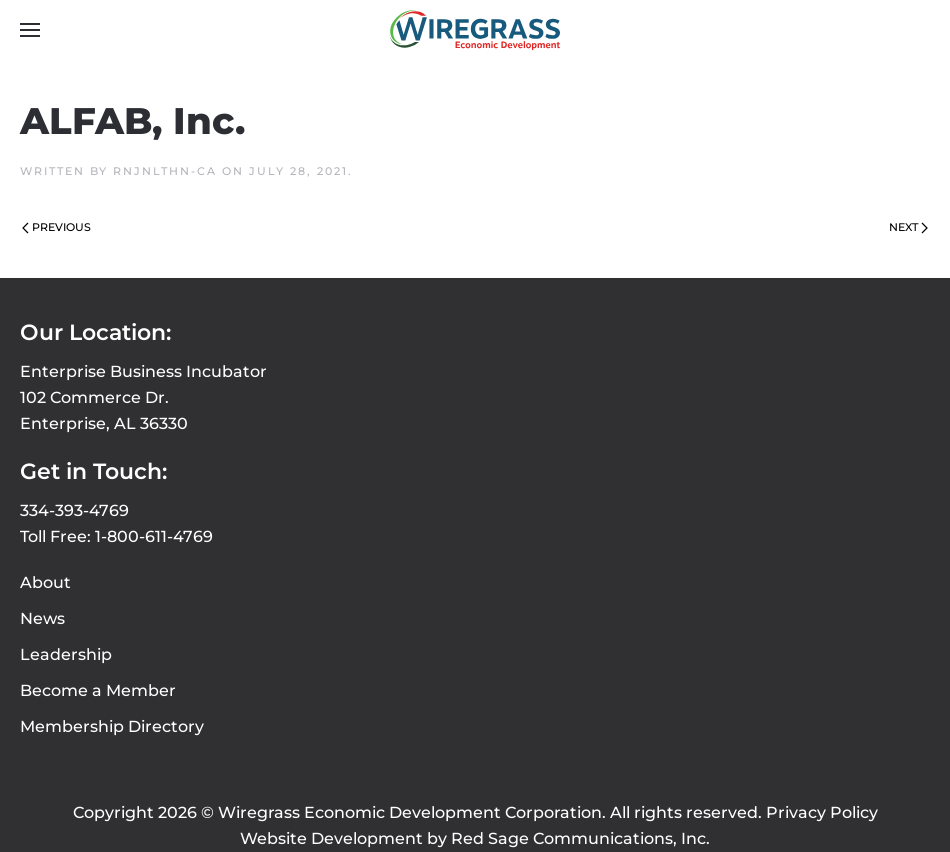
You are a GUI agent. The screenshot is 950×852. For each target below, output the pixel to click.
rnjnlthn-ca (165, 171)
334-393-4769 (74, 510)
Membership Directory (112, 726)
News (42, 618)
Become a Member (98, 690)
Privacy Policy (822, 812)
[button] (30, 30)
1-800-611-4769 (154, 536)
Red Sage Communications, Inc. (580, 838)
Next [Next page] (908, 227)
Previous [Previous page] (56, 227)
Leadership (66, 654)
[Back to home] (475, 30)
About (45, 582)
